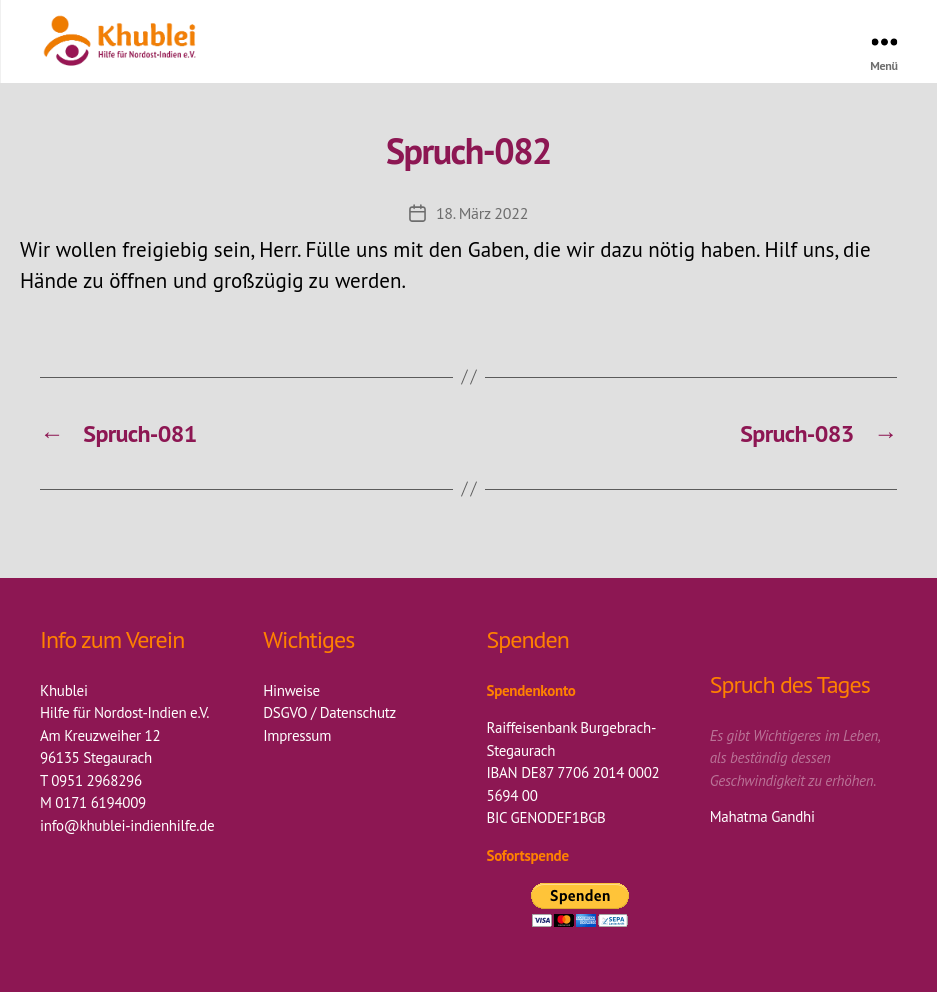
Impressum (297, 735)
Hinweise (291, 690)
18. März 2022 (482, 213)
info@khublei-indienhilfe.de (127, 825)
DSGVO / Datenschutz (329, 712)
